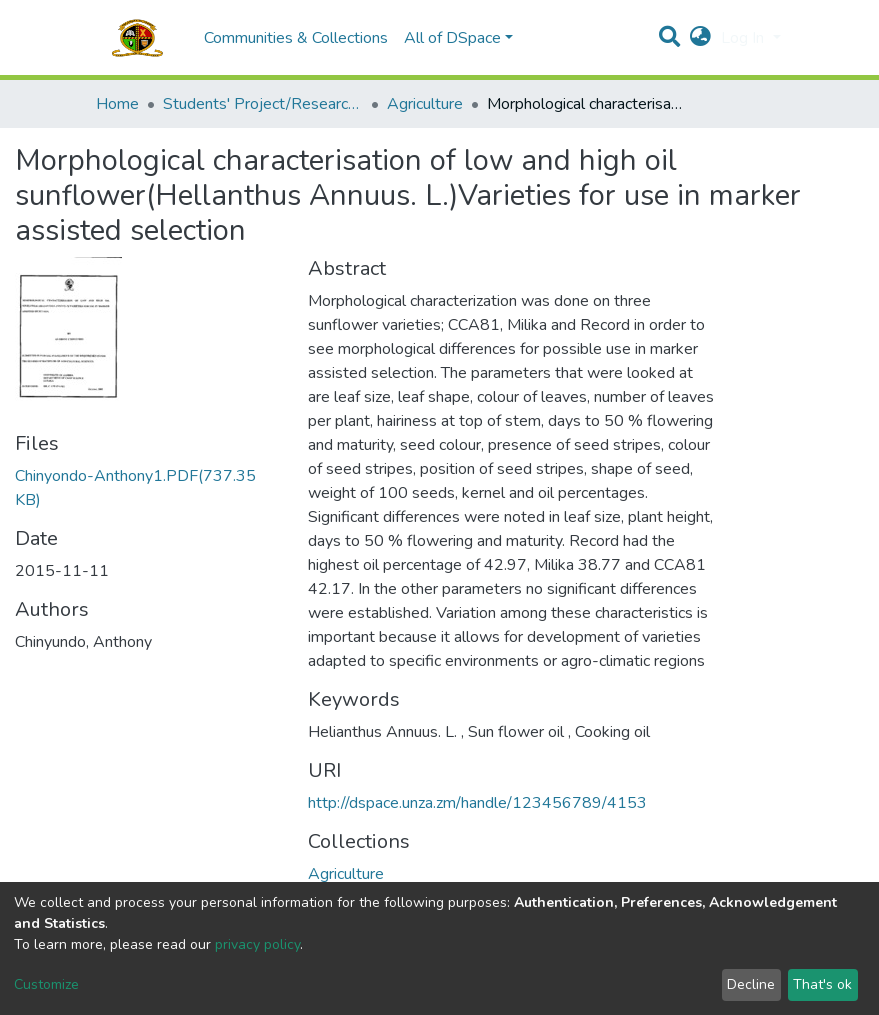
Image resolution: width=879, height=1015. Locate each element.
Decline (751, 984)
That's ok (822, 984)
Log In (744, 38)
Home (117, 104)
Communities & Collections (296, 38)
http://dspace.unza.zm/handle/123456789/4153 (477, 803)
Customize (46, 984)
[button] (700, 38)
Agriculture (425, 104)
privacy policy (257, 944)
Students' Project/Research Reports (263, 104)
